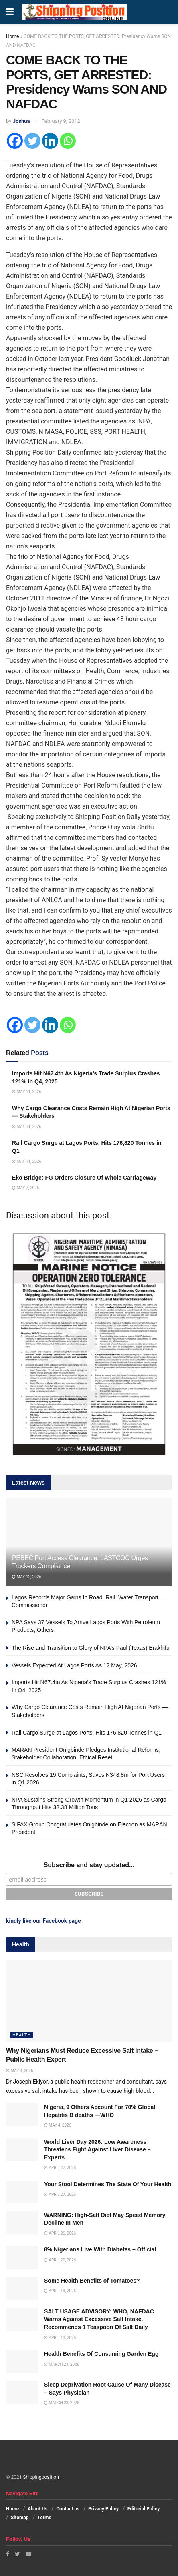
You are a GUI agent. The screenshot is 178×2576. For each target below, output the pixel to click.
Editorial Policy (143, 2509)
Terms (44, 2517)
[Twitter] (32, 141)
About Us (37, 2509)
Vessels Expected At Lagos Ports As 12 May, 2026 (74, 1665)
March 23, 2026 (61, 2364)
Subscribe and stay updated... (89, 1865)
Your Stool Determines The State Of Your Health (107, 2184)
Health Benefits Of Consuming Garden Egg (101, 2354)
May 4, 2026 (19, 2070)
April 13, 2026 (60, 2291)
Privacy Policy (103, 2509)
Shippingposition (41, 2477)
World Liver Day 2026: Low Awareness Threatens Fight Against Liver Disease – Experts (97, 2150)
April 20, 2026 (60, 2233)
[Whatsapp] (68, 141)
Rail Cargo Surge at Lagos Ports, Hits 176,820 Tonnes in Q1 (88, 1732)
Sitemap (20, 2517)
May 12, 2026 (26, 1577)
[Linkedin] (50, 141)
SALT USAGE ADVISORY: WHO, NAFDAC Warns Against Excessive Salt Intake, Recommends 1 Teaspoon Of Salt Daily (99, 2319)
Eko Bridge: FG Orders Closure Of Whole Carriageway (84, 1177)
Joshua (21, 121)
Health (21, 2035)
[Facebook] (15, 141)
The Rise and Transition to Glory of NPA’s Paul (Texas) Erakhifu (91, 1648)
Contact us (67, 2509)
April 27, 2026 (60, 2167)
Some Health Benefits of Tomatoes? (92, 2280)
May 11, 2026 (26, 1091)
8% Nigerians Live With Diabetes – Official (100, 2249)
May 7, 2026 (25, 1188)
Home (12, 36)
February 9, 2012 (61, 121)
